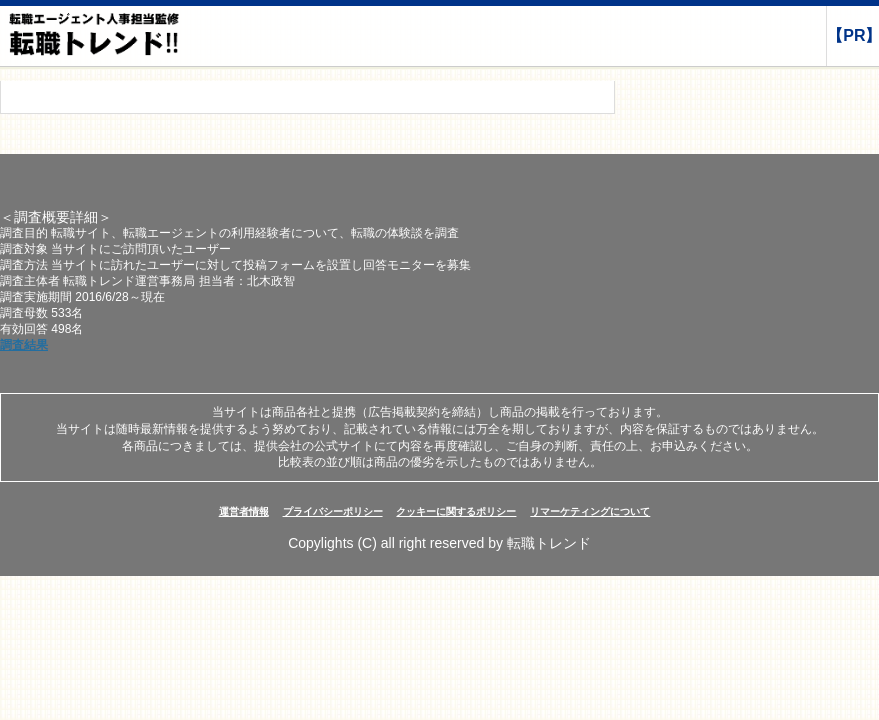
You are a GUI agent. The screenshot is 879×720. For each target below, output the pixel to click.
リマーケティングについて (590, 511)
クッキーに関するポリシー (456, 511)
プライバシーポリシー (333, 511)
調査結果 (24, 345)
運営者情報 (244, 511)
